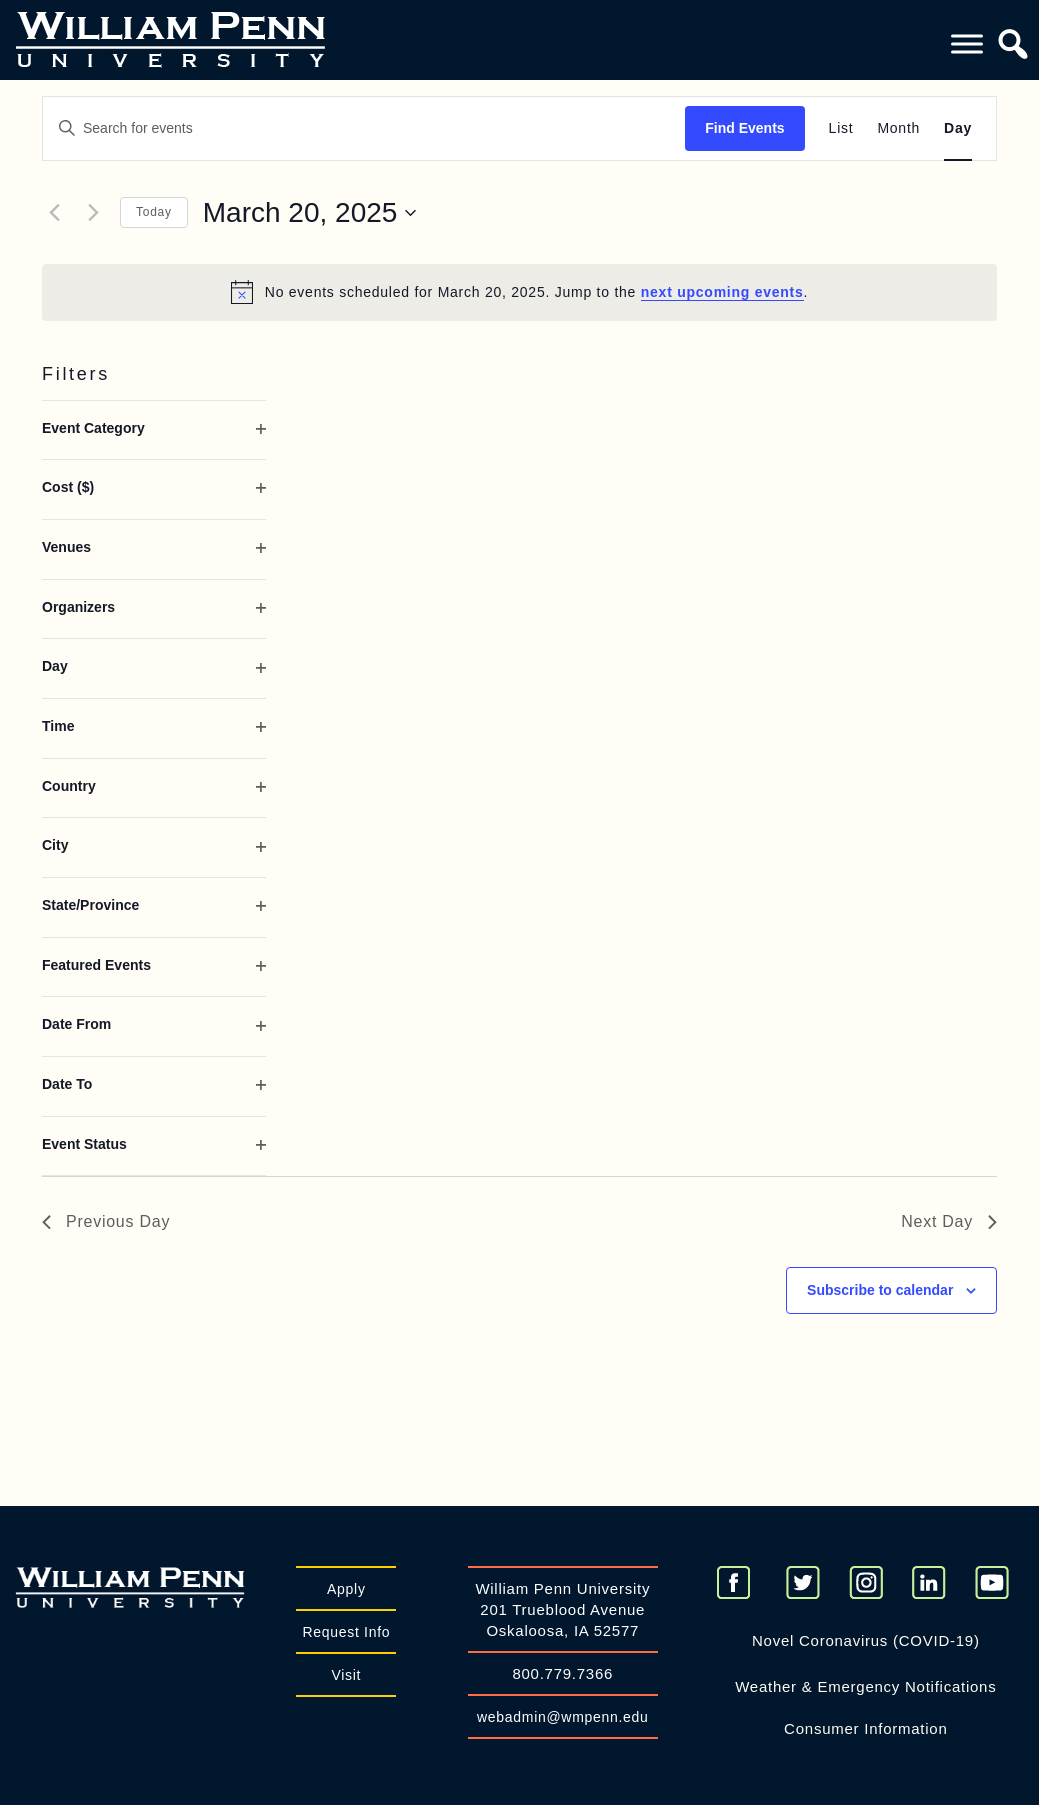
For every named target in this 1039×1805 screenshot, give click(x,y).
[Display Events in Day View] (958, 128)
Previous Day (106, 1221)
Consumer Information (865, 1728)
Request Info (346, 1632)
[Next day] (93, 213)
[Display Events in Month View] (898, 128)
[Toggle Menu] (967, 43)
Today (154, 212)
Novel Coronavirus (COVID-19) (866, 1640)
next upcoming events (722, 292)
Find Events (744, 128)
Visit (346, 1675)
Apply (346, 1589)
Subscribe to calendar (880, 1290)
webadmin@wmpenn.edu (563, 1717)
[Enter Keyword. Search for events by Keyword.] (364, 128)
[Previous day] (54, 213)
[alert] (519, 292)
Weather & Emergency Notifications (865, 1686)
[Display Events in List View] (841, 128)
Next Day (949, 1221)
